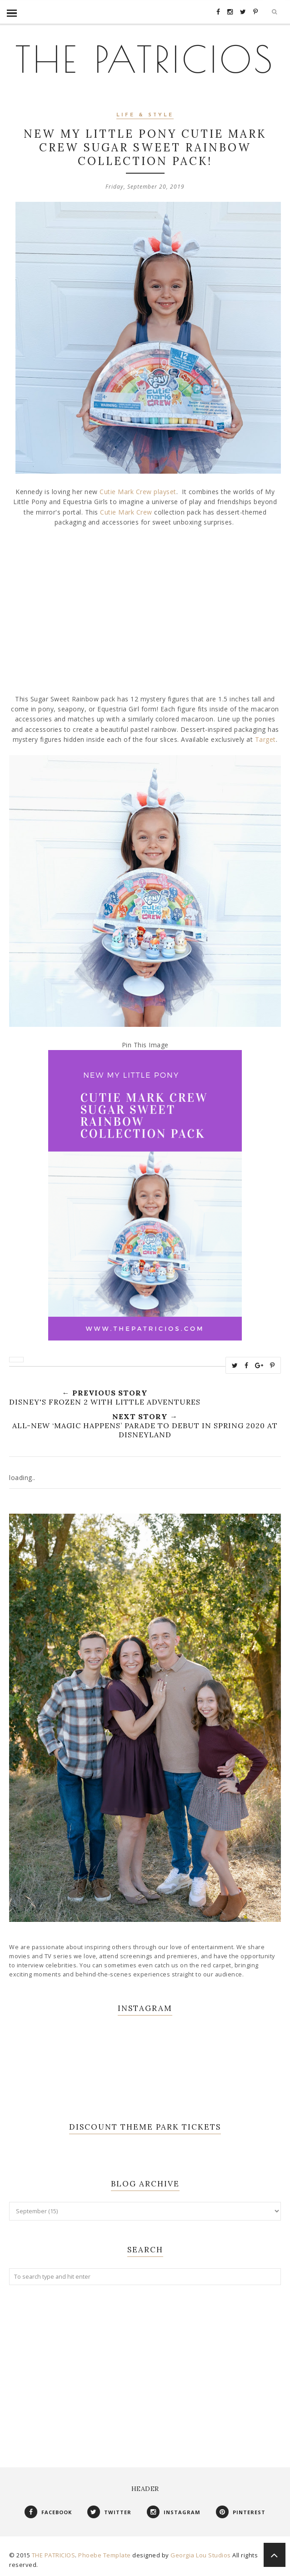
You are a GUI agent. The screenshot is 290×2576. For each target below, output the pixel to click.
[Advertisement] (145, 2367)
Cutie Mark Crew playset (138, 491)
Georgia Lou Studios (200, 2555)
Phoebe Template (104, 2555)
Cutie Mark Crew (126, 512)
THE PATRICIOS (145, 59)
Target (265, 739)
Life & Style (145, 115)
